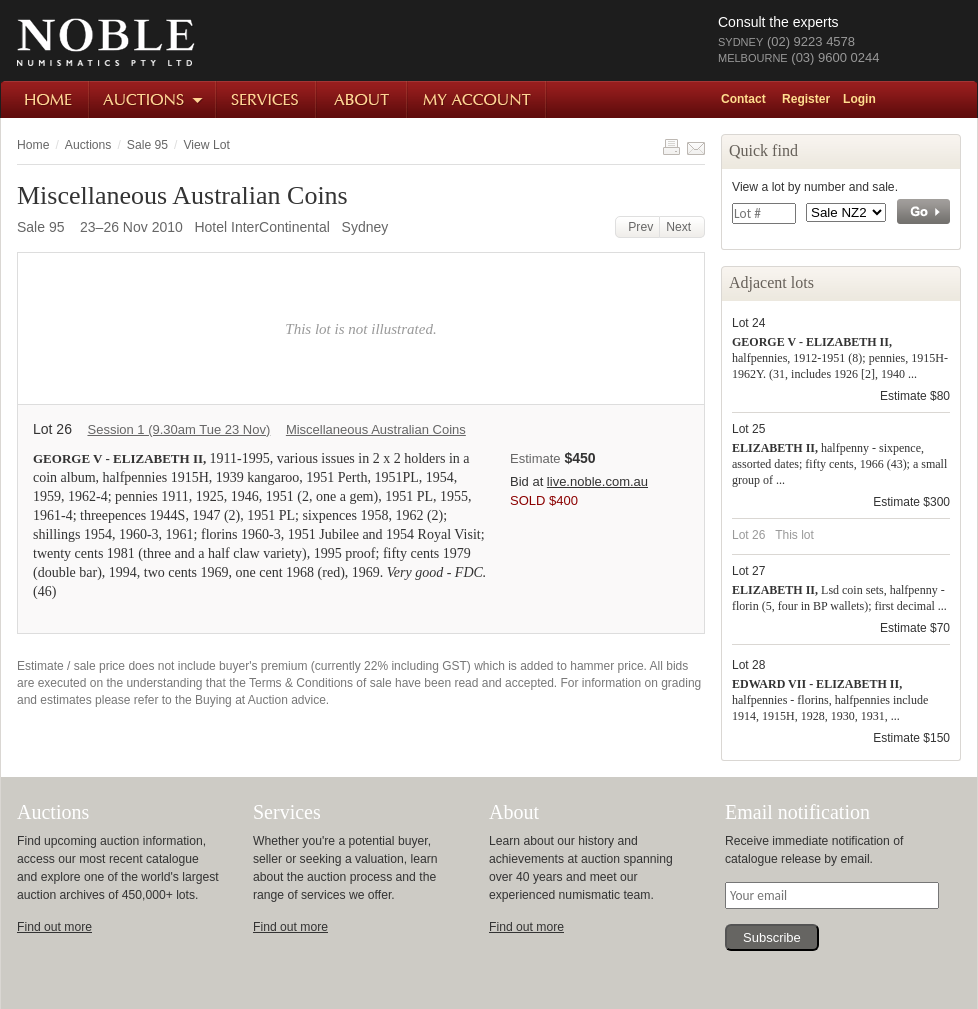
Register (806, 99)
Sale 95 (147, 145)
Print (671, 147)
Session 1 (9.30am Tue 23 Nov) (178, 429)
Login (859, 99)
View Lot (206, 145)
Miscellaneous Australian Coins (376, 429)
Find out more (54, 927)
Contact (743, 99)
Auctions (153, 99)
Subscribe (772, 937)
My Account (477, 99)
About (362, 99)
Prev (638, 227)
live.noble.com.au (597, 481)
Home (45, 99)
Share (696, 147)
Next (682, 227)
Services (267, 99)
